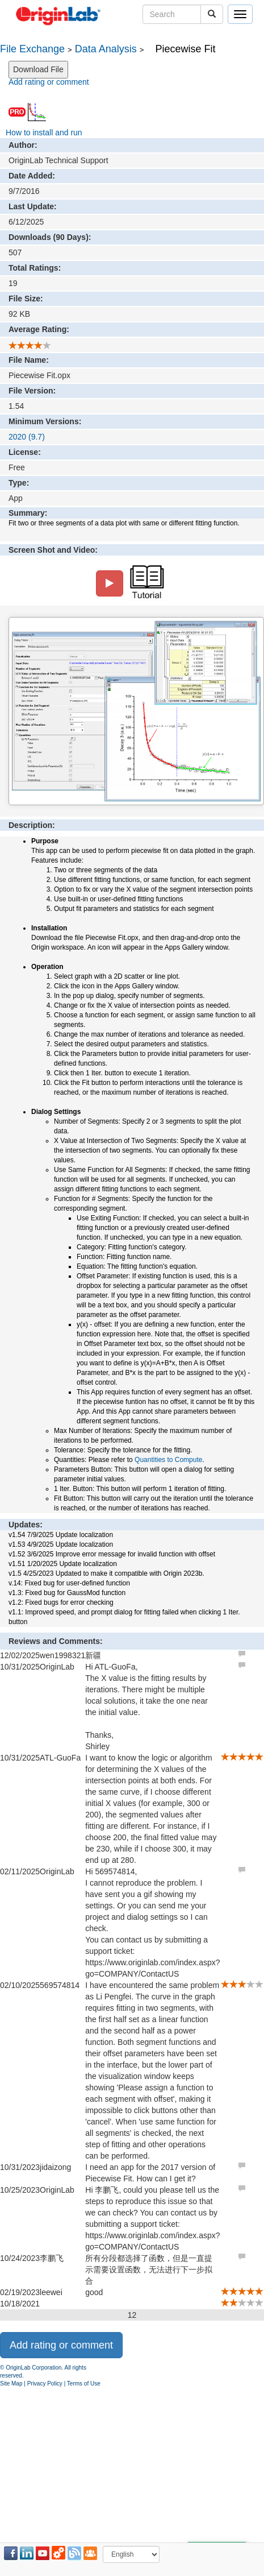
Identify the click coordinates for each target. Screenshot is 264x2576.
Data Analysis (106, 49)
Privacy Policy (44, 2383)
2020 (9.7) (27, 436)
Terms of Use (83, 2383)
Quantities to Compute (168, 1460)
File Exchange (32, 49)
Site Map (11, 2383)
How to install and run (44, 132)
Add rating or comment (49, 81)
